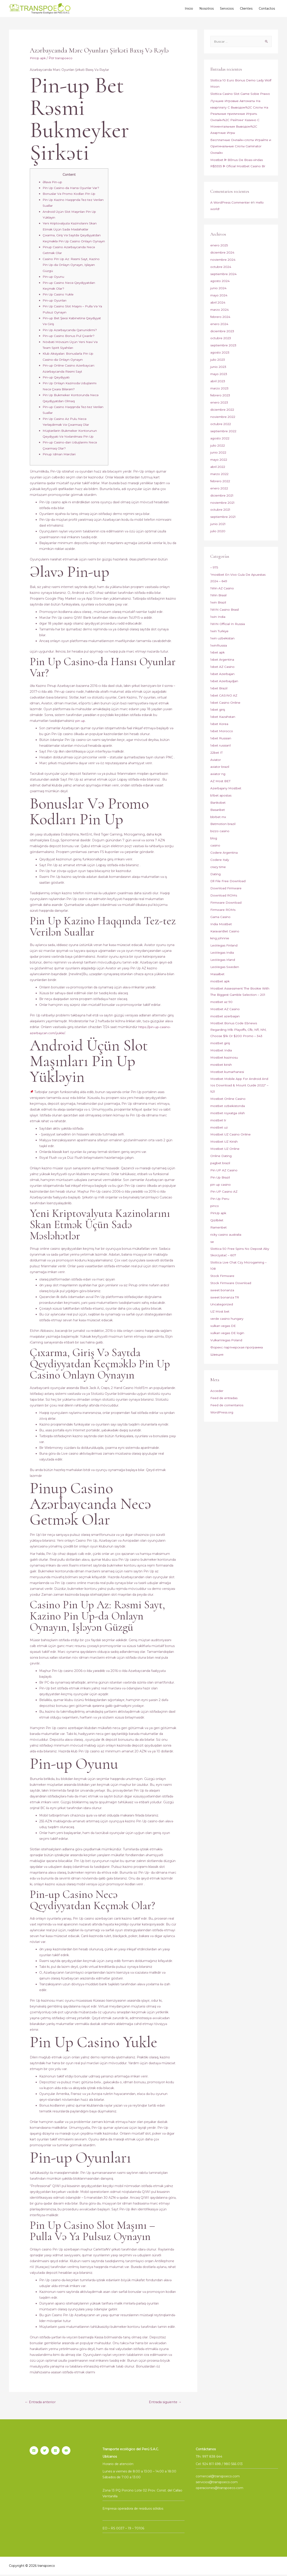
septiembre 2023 (223, 343)
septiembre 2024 (223, 273)
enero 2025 (219, 244)
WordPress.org (222, 1398)
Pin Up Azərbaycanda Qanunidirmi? (70, 333)
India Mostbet (221, 916)
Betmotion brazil (223, 817)
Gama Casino (220, 908)
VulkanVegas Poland (226, 1327)
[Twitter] (44, 2452)
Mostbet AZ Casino (225, 999)
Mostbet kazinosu (224, 1047)
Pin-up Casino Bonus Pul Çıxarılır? (68, 339)
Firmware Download (226, 894)
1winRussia (218, 640)
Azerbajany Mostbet (226, 781)
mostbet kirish (221, 1054)
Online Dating (221, 1145)
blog (213, 831)
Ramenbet (218, 1215)
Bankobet (218, 795)
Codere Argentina (224, 845)
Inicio (189, 9)
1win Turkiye (219, 626)
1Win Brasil (218, 591)
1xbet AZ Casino (222, 661)
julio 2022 (217, 442)
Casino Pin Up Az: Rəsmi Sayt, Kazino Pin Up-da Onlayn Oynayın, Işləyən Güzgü (72, 269)
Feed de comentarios (227, 1391)
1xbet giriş (218, 704)
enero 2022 (219, 484)
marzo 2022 (219, 470)
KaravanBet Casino (225, 922)
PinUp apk (38, 58)
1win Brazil (218, 598)
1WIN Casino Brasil (224, 605)
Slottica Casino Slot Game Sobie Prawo (240, 94)
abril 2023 (217, 379)
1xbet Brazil (219, 682)
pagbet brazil (220, 1152)
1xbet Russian (221, 732)
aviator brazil (220, 760)
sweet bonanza (222, 1277)
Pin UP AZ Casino (224, 1159)
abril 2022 (217, 463)
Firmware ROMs (223, 901)
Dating (215, 866)
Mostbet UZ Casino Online (231, 1123)
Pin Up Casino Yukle (58, 298)
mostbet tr (218, 1109)
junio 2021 (218, 520)
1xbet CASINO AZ (224, 690)
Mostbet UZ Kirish (224, 1130)
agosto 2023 (220, 350)
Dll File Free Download (228, 873)
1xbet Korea (219, 718)
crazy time (218, 859)
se (212, 1229)
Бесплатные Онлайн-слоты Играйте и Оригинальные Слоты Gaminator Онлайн (240, 146)
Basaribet (217, 803)
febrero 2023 (220, 393)
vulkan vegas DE (223, 1313)
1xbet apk (217, 647)
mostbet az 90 (222, 992)
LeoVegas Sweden (224, 958)
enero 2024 (219, 322)
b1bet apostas (221, 788)
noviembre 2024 (223, 258)
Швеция (217, 1341)
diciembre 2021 (222, 492)
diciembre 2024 (222, 252)
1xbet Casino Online (225, 696)
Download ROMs (223, 887)
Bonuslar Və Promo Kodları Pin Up (69, 193)
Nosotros (206, 9)
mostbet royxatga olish (228, 1102)
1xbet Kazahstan (223, 711)
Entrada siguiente (164, 2403)
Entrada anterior (41, 2403)
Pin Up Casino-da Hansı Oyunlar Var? (71, 188)
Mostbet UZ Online (225, 1137)
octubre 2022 (220, 421)
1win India (218, 612)
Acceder (216, 1377)
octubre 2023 (220, 336)
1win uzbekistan (222, 633)
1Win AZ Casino (222, 584)
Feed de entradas (224, 1384)
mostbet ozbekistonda (228, 1095)
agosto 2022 (220, 435)
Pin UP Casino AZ (224, 1180)
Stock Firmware (222, 1263)
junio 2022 (218, 449)
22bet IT (216, 746)
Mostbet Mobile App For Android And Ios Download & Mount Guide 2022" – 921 (239, 1074)
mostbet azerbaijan (225, 1007)
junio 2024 (218, 287)
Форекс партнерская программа (236, 1334)
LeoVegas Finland (224, 937)
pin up (80, 722)
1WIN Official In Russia (228, 619)
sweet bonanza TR (224, 1284)
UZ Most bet (220, 1298)
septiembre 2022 (223, 428)
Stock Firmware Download (231, 1270)
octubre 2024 (220, 266)
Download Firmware (226, 880)
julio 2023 (217, 357)
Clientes (246, 9)
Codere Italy (219, 852)
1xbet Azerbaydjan (224, 675)
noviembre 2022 (223, 414)
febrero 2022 (220, 477)
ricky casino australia (226, 1222)
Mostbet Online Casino (228, 1088)
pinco (214, 1194)
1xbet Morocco (221, 725)
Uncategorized (222, 1291)
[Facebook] (34, 2452)
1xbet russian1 (221, 739)
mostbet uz (219, 1116)
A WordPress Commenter (230, 202)
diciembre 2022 (222, 407)
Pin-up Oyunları (55, 304)
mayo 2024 (219, 294)
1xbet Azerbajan (222, 668)
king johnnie (219, 930)
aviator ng (218, 767)
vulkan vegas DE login (227, 1319)
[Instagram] (55, 2452)
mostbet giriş (220, 1033)
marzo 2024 (219, 308)
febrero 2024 (220, 315)
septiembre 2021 (223, 513)
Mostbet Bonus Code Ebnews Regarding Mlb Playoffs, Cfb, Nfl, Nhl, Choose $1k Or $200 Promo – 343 (239, 1019)
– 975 (214, 563)
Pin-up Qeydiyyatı (56, 380)
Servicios (227, 9)
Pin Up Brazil (220, 1166)
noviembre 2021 (222, 499)
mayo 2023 (219, 371)
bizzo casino (219, 824)
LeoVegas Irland (222, 951)
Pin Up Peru (219, 1187)
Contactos (267, 9)
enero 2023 (219, 400)
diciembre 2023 (222, 329)
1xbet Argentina (222, 654)
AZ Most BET (220, 774)
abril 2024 (217, 301)
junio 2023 (218, 364)
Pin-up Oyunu (53, 281)
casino (215, 838)
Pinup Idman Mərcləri (59, 456)
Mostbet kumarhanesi (227, 1061)
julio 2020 (217, 527)
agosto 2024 (220, 280)
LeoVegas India (222, 944)
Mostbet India (221, 1040)
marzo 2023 (219, 386)
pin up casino (220, 1173)
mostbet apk (220, 972)
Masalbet (217, 965)
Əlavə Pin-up (52, 182)
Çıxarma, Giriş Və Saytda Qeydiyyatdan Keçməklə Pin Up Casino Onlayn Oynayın (72, 240)
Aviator (215, 753)
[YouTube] (66, 2452)
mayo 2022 (219, 456)
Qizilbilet (217, 1208)
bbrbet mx (218, 809)
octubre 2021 (220, 506)
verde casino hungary (227, 1305)
